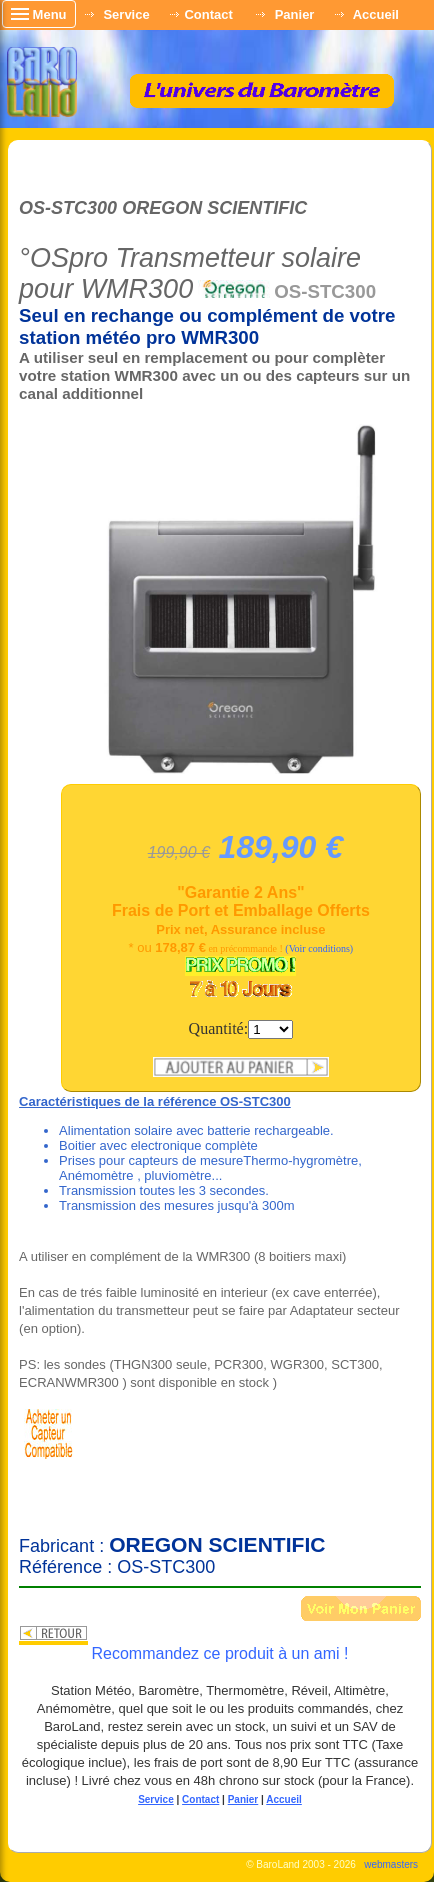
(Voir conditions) (319, 948)
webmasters (391, 1864)
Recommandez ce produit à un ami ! (219, 1653)
